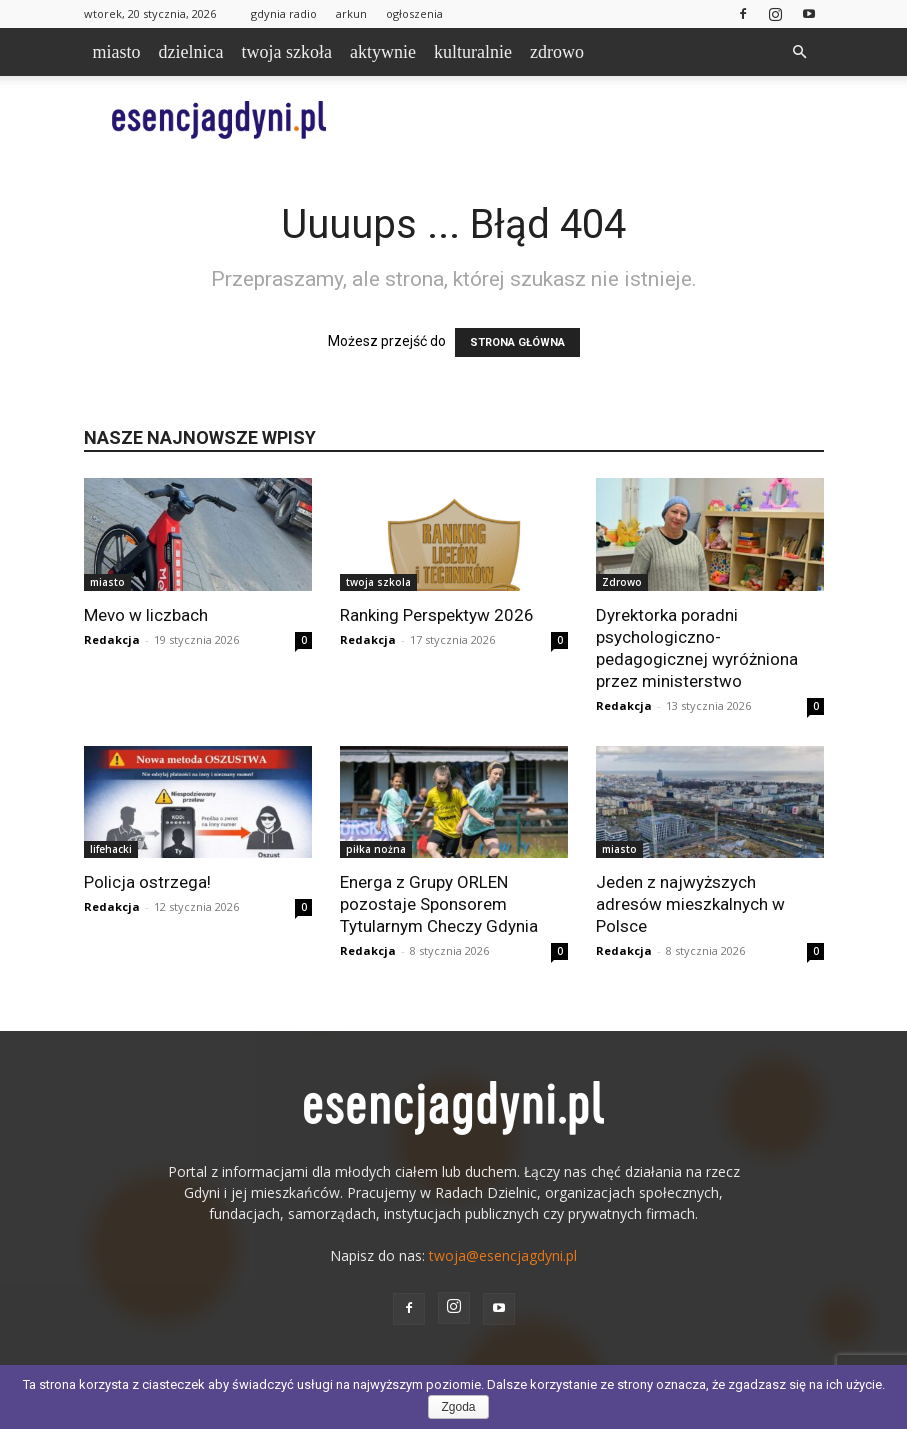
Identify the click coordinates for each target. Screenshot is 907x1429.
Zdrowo (622, 582)
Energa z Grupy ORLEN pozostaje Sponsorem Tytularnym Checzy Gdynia (439, 904)
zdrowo (557, 52)
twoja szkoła (286, 52)
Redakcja (112, 639)
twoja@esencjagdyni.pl (503, 1255)
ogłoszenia (414, 13)
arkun (351, 13)
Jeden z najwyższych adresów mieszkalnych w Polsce (690, 904)
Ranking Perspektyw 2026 (437, 615)
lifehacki (111, 849)
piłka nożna (376, 849)
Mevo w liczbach (146, 615)
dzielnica (191, 52)
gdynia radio (284, 13)
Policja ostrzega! (147, 882)
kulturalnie (473, 52)
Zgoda (458, 1407)
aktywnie (383, 52)
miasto (117, 52)
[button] (800, 52)
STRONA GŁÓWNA (517, 342)
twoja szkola (378, 582)
